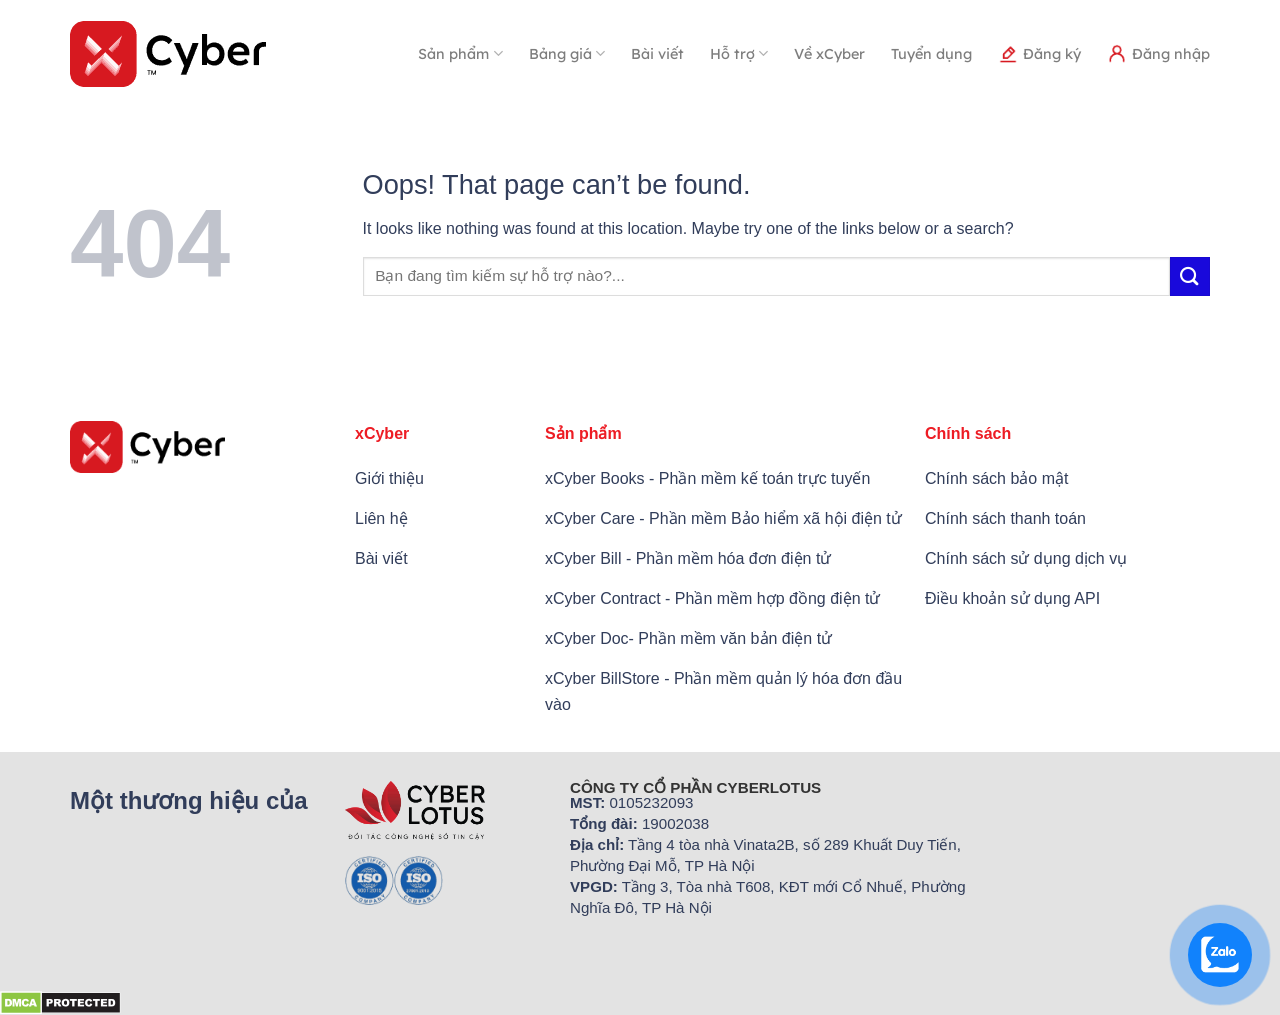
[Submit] (1190, 276)
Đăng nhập (1158, 54)
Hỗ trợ (739, 53)
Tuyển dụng (931, 54)
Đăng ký (1039, 54)
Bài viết (657, 54)
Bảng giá (567, 53)
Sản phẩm (460, 53)
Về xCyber (829, 54)
